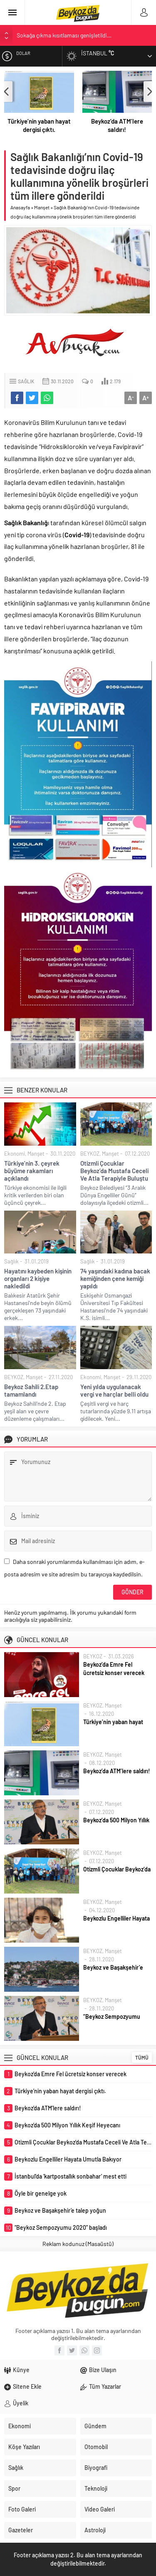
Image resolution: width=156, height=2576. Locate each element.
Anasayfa (20, 207)
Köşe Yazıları (24, 2446)
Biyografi (95, 2467)
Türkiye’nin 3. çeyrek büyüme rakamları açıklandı (31, 1170)
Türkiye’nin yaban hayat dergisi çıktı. (39, 125)
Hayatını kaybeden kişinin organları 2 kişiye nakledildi (38, 1278)
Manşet (42, 207)
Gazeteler (20, 2530)
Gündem (95, 2426)
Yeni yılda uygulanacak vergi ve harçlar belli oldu (114, 1390)
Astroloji (95, 2530)
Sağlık (26, 381)
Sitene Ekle (27, 2386)
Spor (14, 2488)
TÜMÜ (142, 2057)
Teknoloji (95, 2488)
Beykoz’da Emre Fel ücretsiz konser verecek (113, 1668)
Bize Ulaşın (102, 2369)
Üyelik (20, 2403)
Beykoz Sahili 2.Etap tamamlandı (31, 1390)
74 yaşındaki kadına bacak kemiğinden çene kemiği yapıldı (115, 1278)
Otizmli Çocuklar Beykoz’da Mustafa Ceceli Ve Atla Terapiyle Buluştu (114, 1170)
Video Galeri (99, 2509)
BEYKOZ (89, 1153)
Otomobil (96, 2446)
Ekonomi (14, 1153)
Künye (21, 2369)
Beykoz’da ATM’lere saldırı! (117, 125)
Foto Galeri (22, 2509)
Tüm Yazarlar (105, 2386)
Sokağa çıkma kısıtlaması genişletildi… (64, 35)
